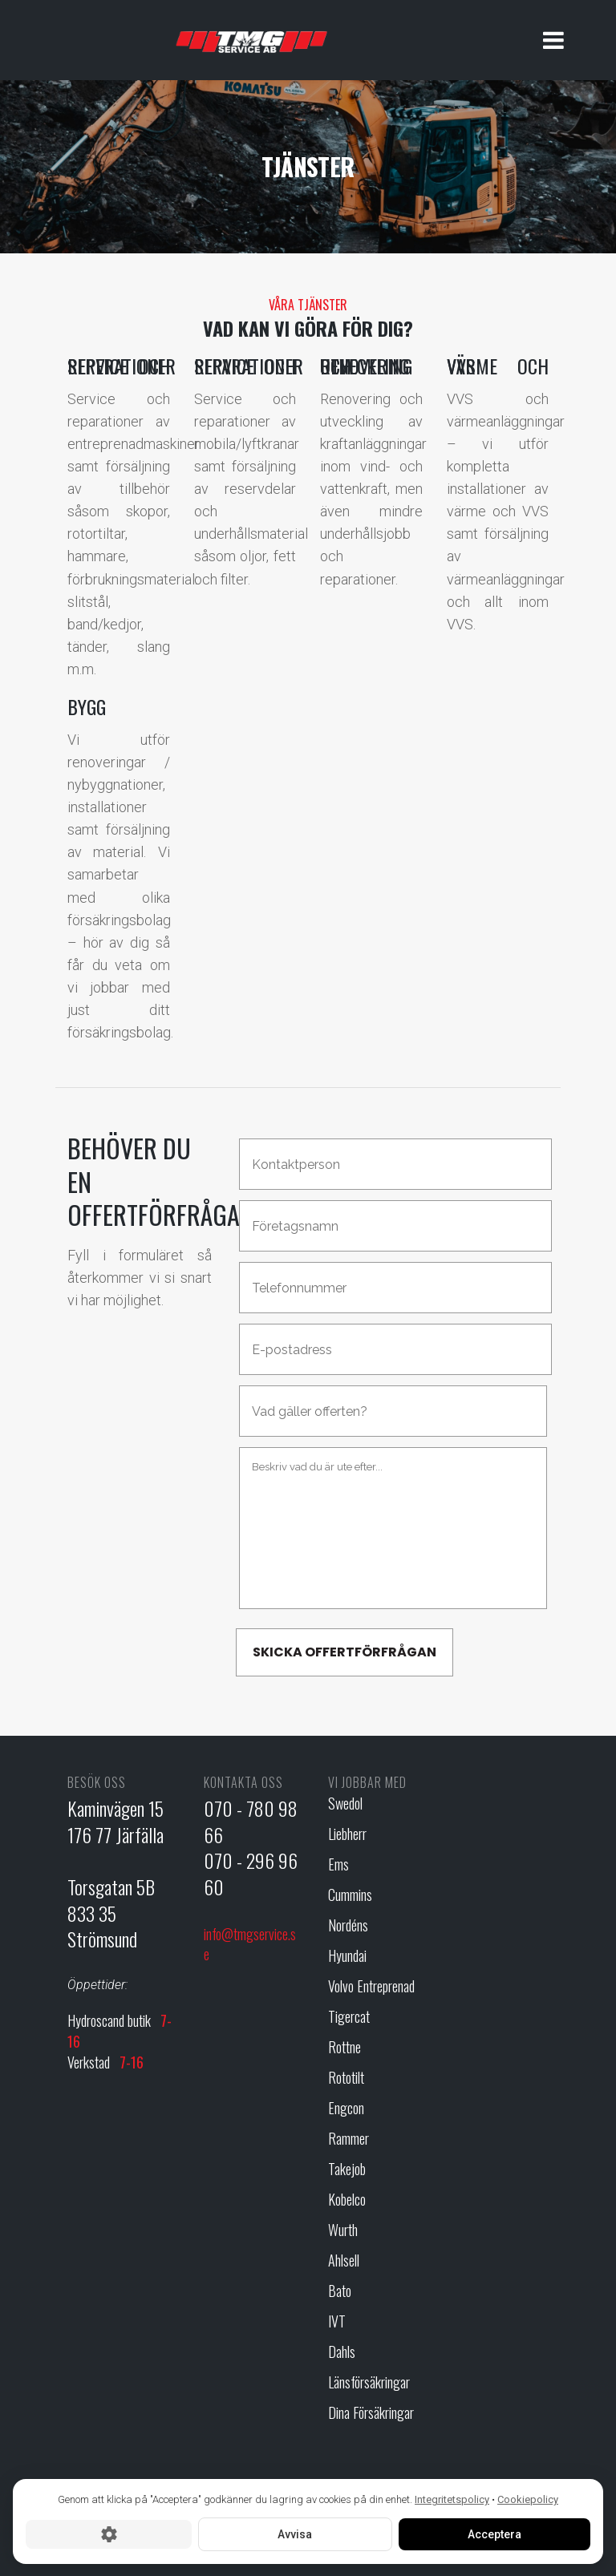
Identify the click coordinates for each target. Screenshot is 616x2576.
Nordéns (348, 1925)
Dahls (341, 2351)
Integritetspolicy (452, 2499)
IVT (337, 2321)
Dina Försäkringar (371, 2412)
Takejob (347, 2169)
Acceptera (494, 2533)
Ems (338, 1864)
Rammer (348, 2138)
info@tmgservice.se (250, 1944)
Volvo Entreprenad (371, 1986)
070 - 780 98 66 (251, 1821)
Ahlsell (343, 2260)
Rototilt (346, 2077)
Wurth (343, 2230)
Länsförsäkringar (369, 2382)
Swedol (345, 1803)
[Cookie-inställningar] (109, 2533)
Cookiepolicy (527, 2499)
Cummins (350, 1895)
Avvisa (295, 2533)
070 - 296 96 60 (251, 1873)
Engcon (346, 2108)
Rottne (344, 2047)
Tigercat (349, 2016)
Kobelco (347, 2199)
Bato (339, 2291)
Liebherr (347, 1834)
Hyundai (347, 1955)
